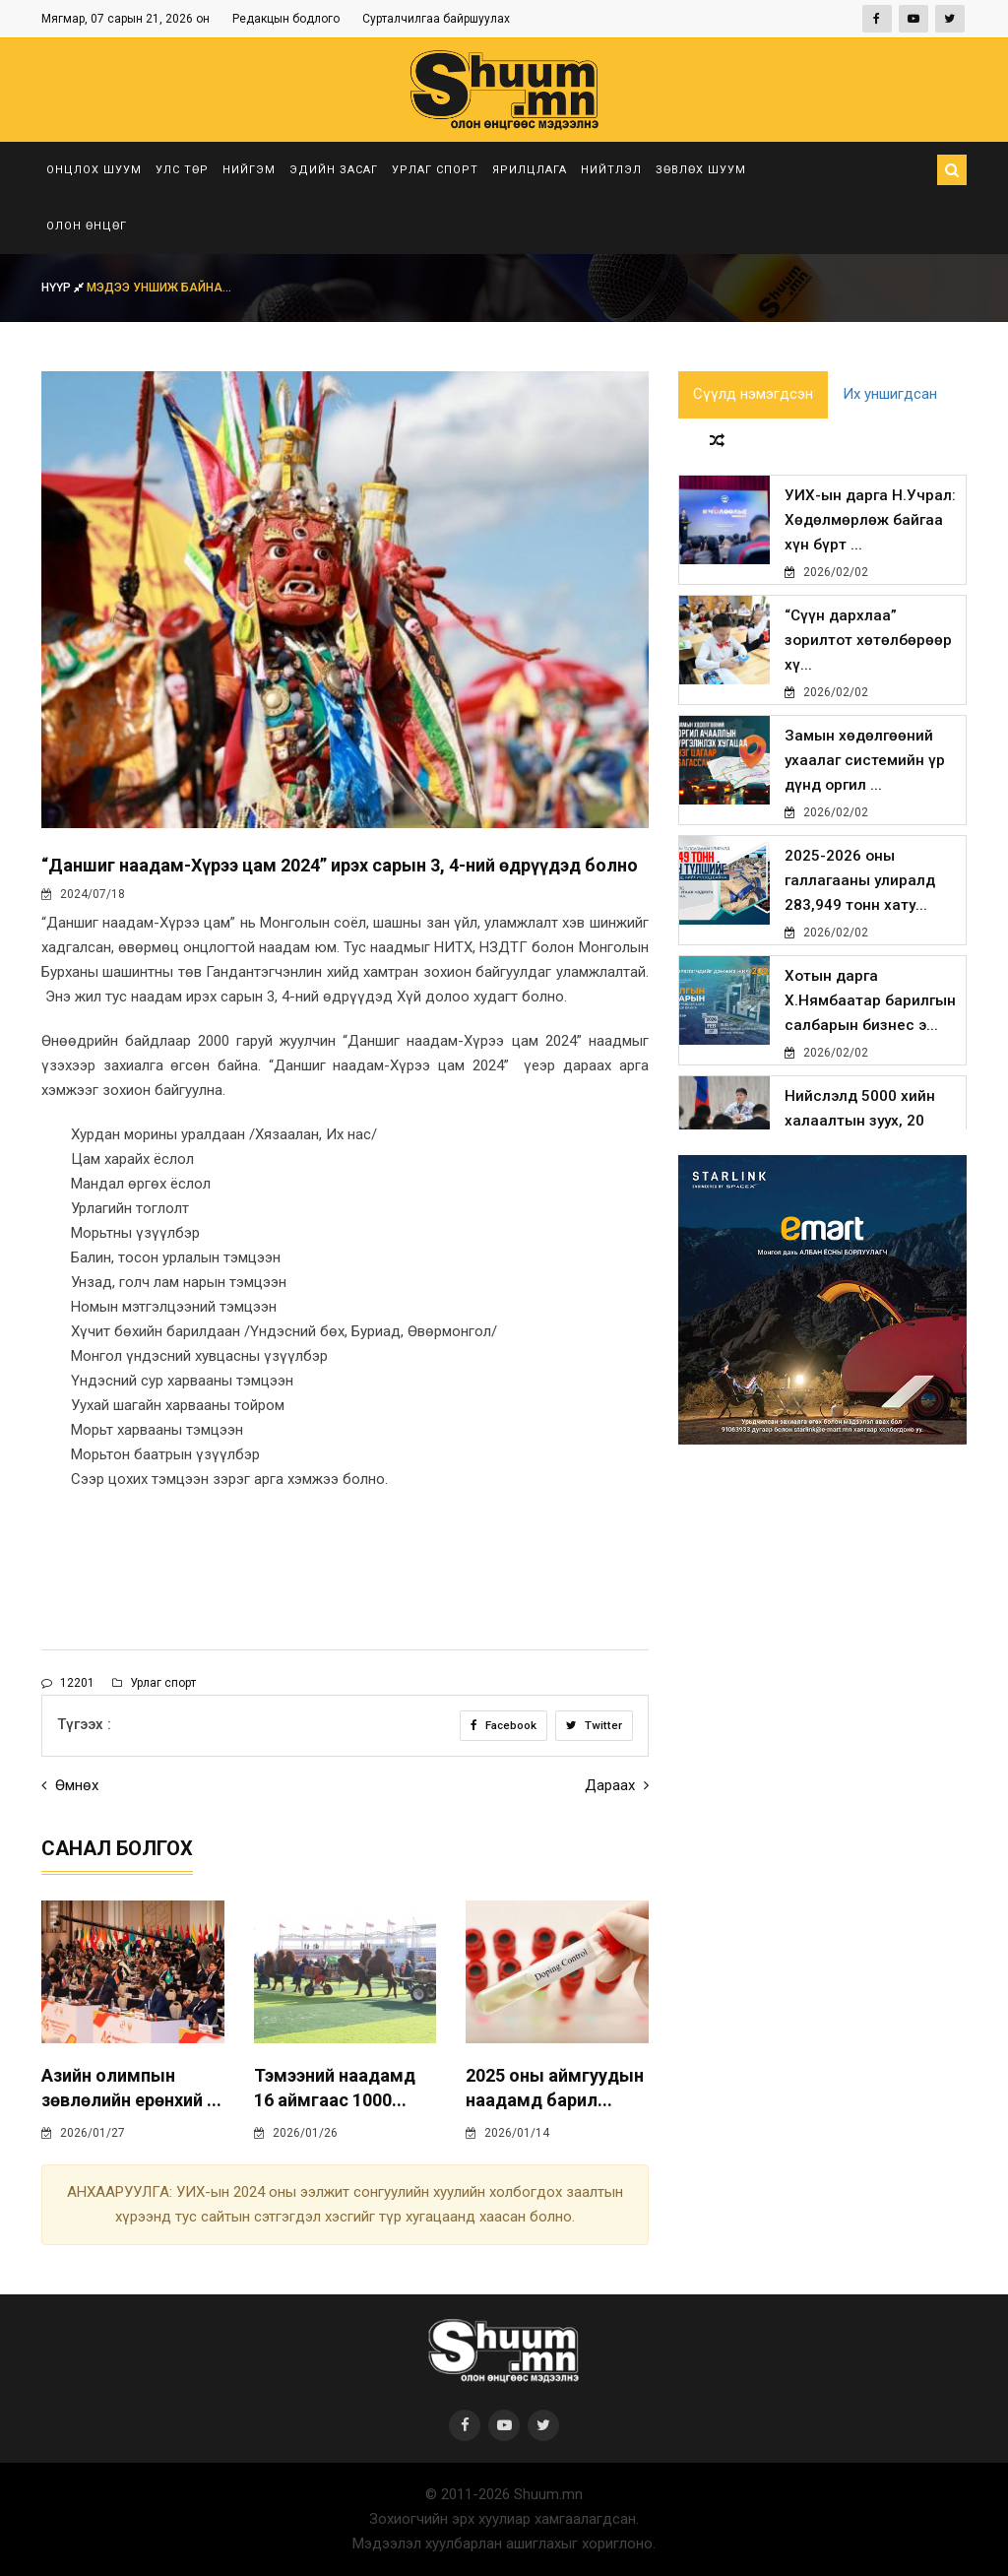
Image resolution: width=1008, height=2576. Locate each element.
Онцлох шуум (94, 169)
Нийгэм (249, 169)
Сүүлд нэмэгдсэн (753, 396)
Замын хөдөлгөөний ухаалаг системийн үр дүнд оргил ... (865, 765)
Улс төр (182, 169)
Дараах (617, 1785)
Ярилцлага (529, 169)
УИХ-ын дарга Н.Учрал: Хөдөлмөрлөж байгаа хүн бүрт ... (868, 524)
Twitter (594, 1725)
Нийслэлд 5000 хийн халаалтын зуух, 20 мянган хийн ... (860, 1125)
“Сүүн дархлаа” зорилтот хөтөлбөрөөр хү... (868, 645)
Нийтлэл (611, 169)
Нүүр (64, 287)
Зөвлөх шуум (701, 169)
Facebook (502, 1725)
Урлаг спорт (435, 169)
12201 (67, 1683)
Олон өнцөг (86, 226)
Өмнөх (69, 1785)
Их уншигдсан (890, 396)
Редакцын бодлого (286, 19)
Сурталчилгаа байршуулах (436, 19)
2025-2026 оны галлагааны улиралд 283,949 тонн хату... (860, 885)
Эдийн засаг (333, 169)
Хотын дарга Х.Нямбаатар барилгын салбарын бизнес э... (870, 1005)
